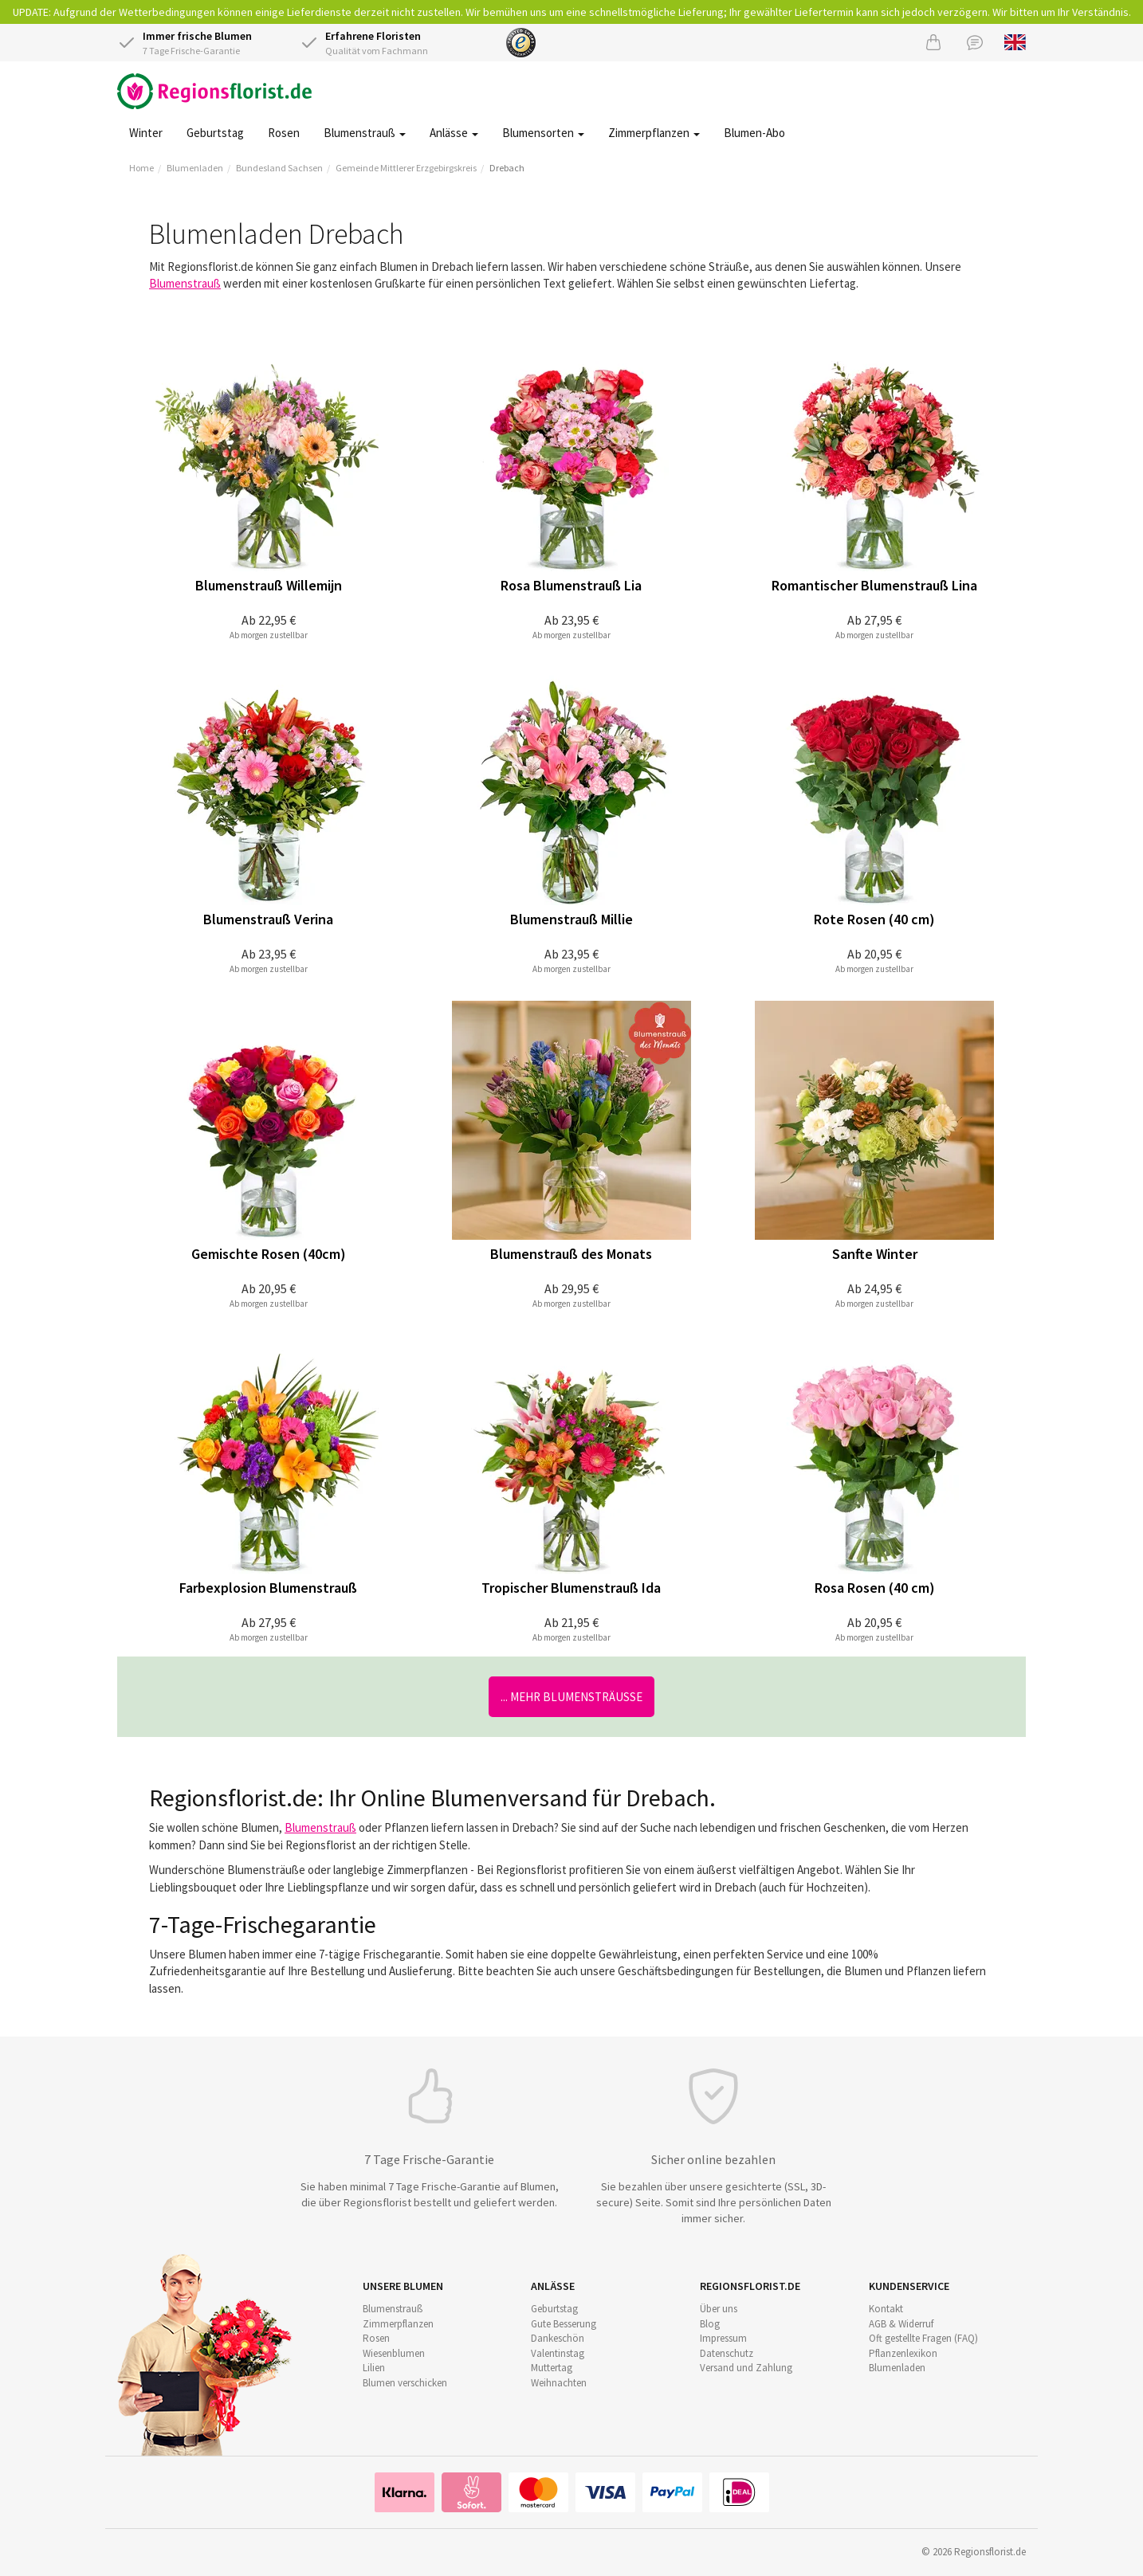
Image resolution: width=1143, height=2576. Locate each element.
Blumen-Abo (754, 132)
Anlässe (454, 132)
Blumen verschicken (405, 2383)
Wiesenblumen (394, 2353)
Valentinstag (557, 2353)
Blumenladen (195, 168)
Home (141, 168)
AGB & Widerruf (901, 2324)
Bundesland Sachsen (279, 168)
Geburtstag (215, 132)
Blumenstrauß (365, 132)
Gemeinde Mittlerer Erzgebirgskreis (406, 168)
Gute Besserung (563, 2324)
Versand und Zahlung (746, 2367)
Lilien (374, 2367)
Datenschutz (726, 2353)
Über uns (718, 2308)
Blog (710, 2324)
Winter (146, 132)
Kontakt (886, 2308)
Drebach (506, 168)
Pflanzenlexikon (903, 2353)
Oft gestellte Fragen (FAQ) (923, 2338)
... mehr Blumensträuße (571, 1696)
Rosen (284, 132)
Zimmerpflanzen (654, 132)
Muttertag (551, 2367)
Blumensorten (543, 132)
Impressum (723, 2338)
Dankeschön (557, 2338)
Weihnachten (559, 2383)
